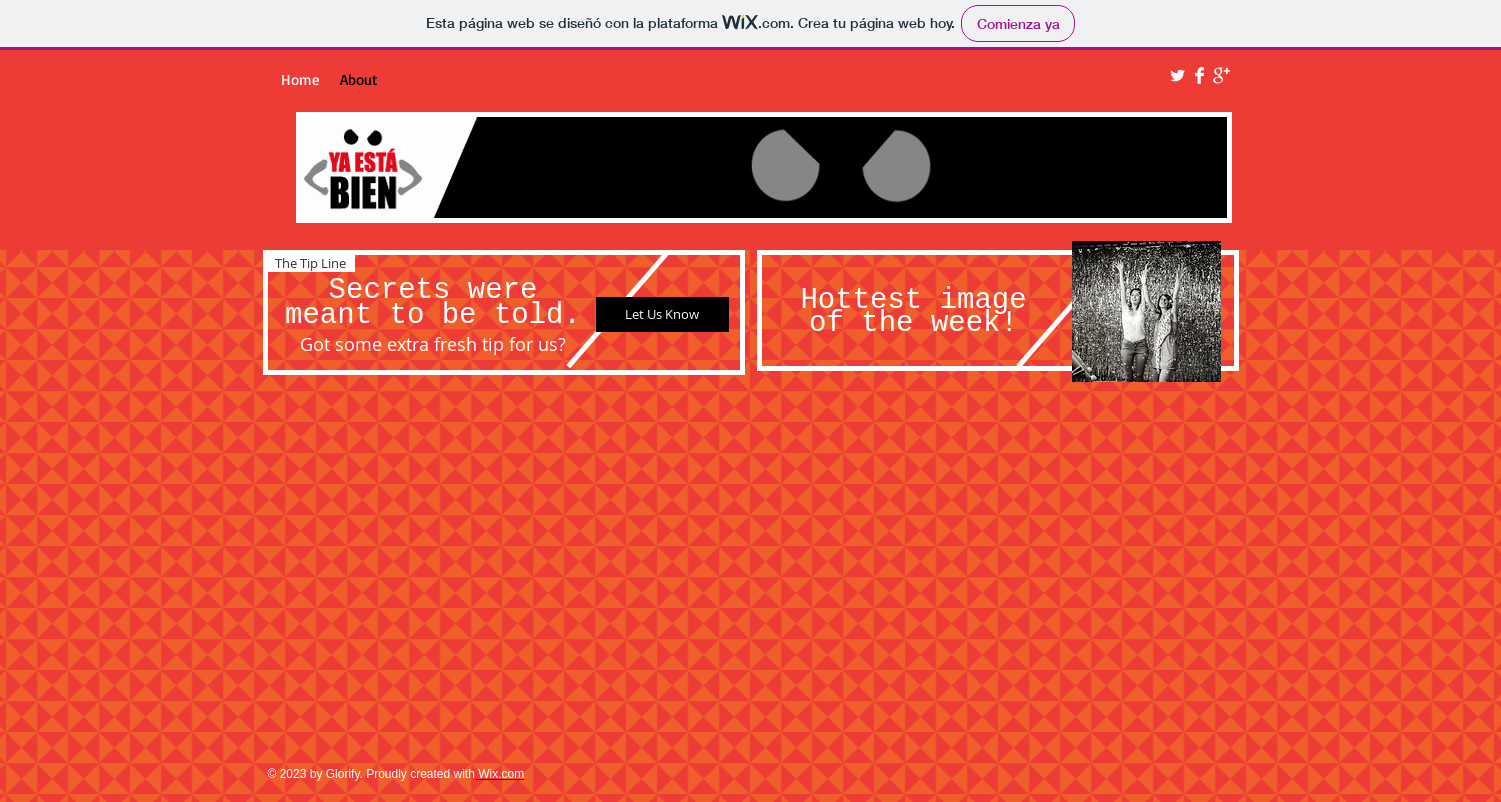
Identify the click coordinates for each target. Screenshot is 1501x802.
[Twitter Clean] (1177, 75)
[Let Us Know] (662, 314)
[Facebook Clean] (1199, 75)
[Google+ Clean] (1221, 75)
